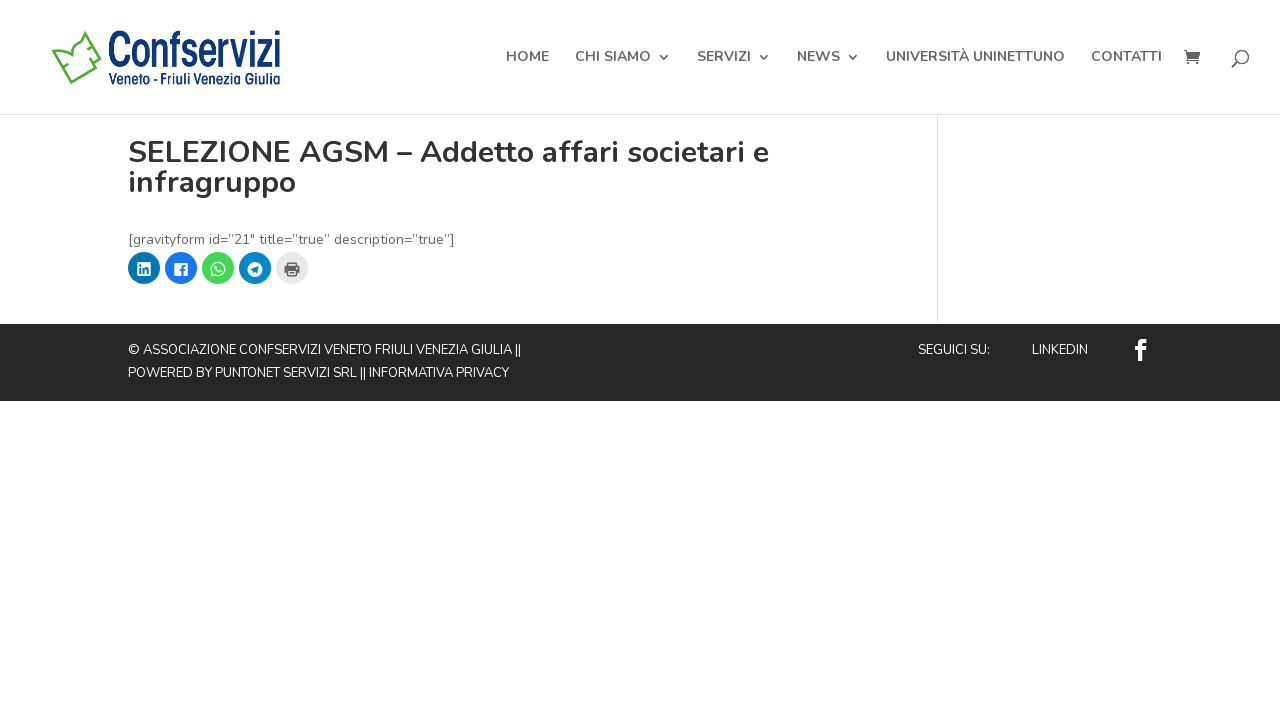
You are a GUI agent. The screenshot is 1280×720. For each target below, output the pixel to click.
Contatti (1126, 58)
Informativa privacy (439, 373)
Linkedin (1060, 350)
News (818, 58)
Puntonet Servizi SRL (286, 373)
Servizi (724, 58)
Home (527, 58)
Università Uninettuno (975, 58)
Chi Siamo (613, 58)
